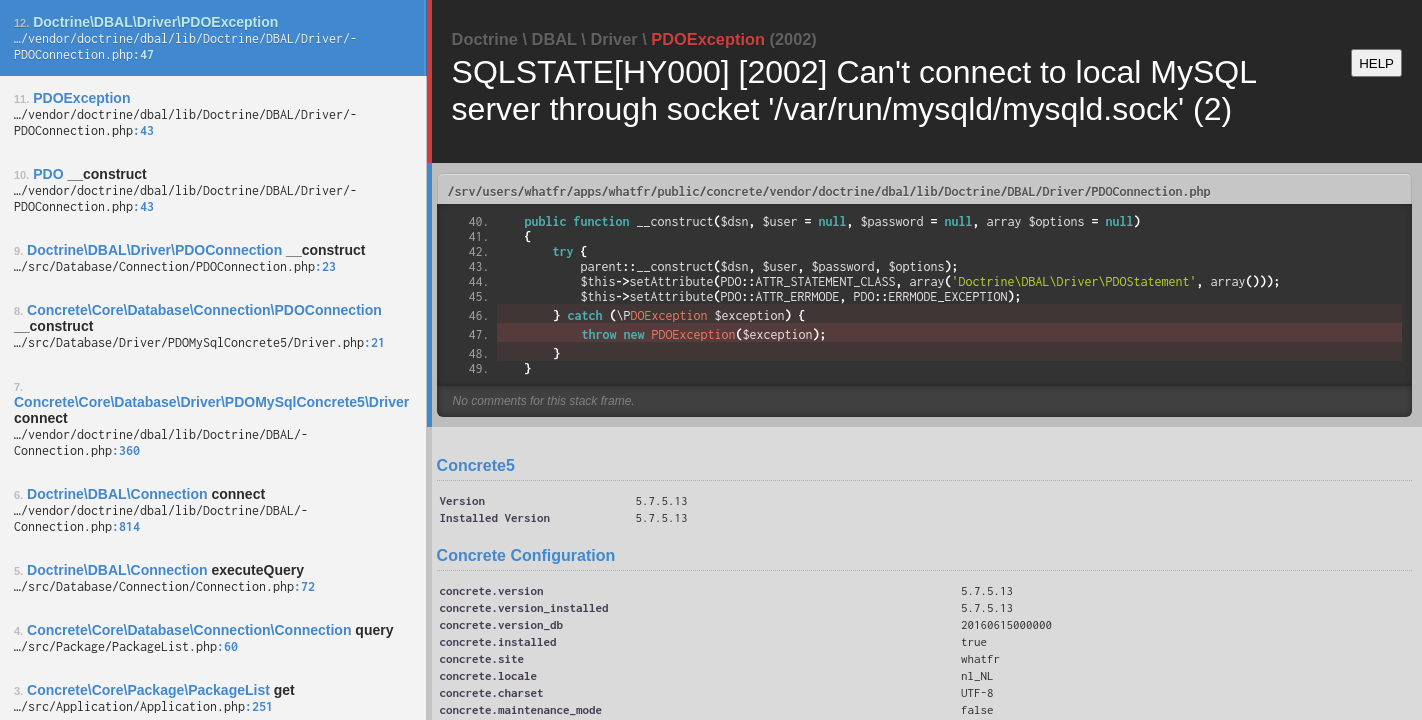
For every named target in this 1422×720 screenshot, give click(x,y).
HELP (1376, 63)
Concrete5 (476, 465)
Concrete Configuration (526, 555)
